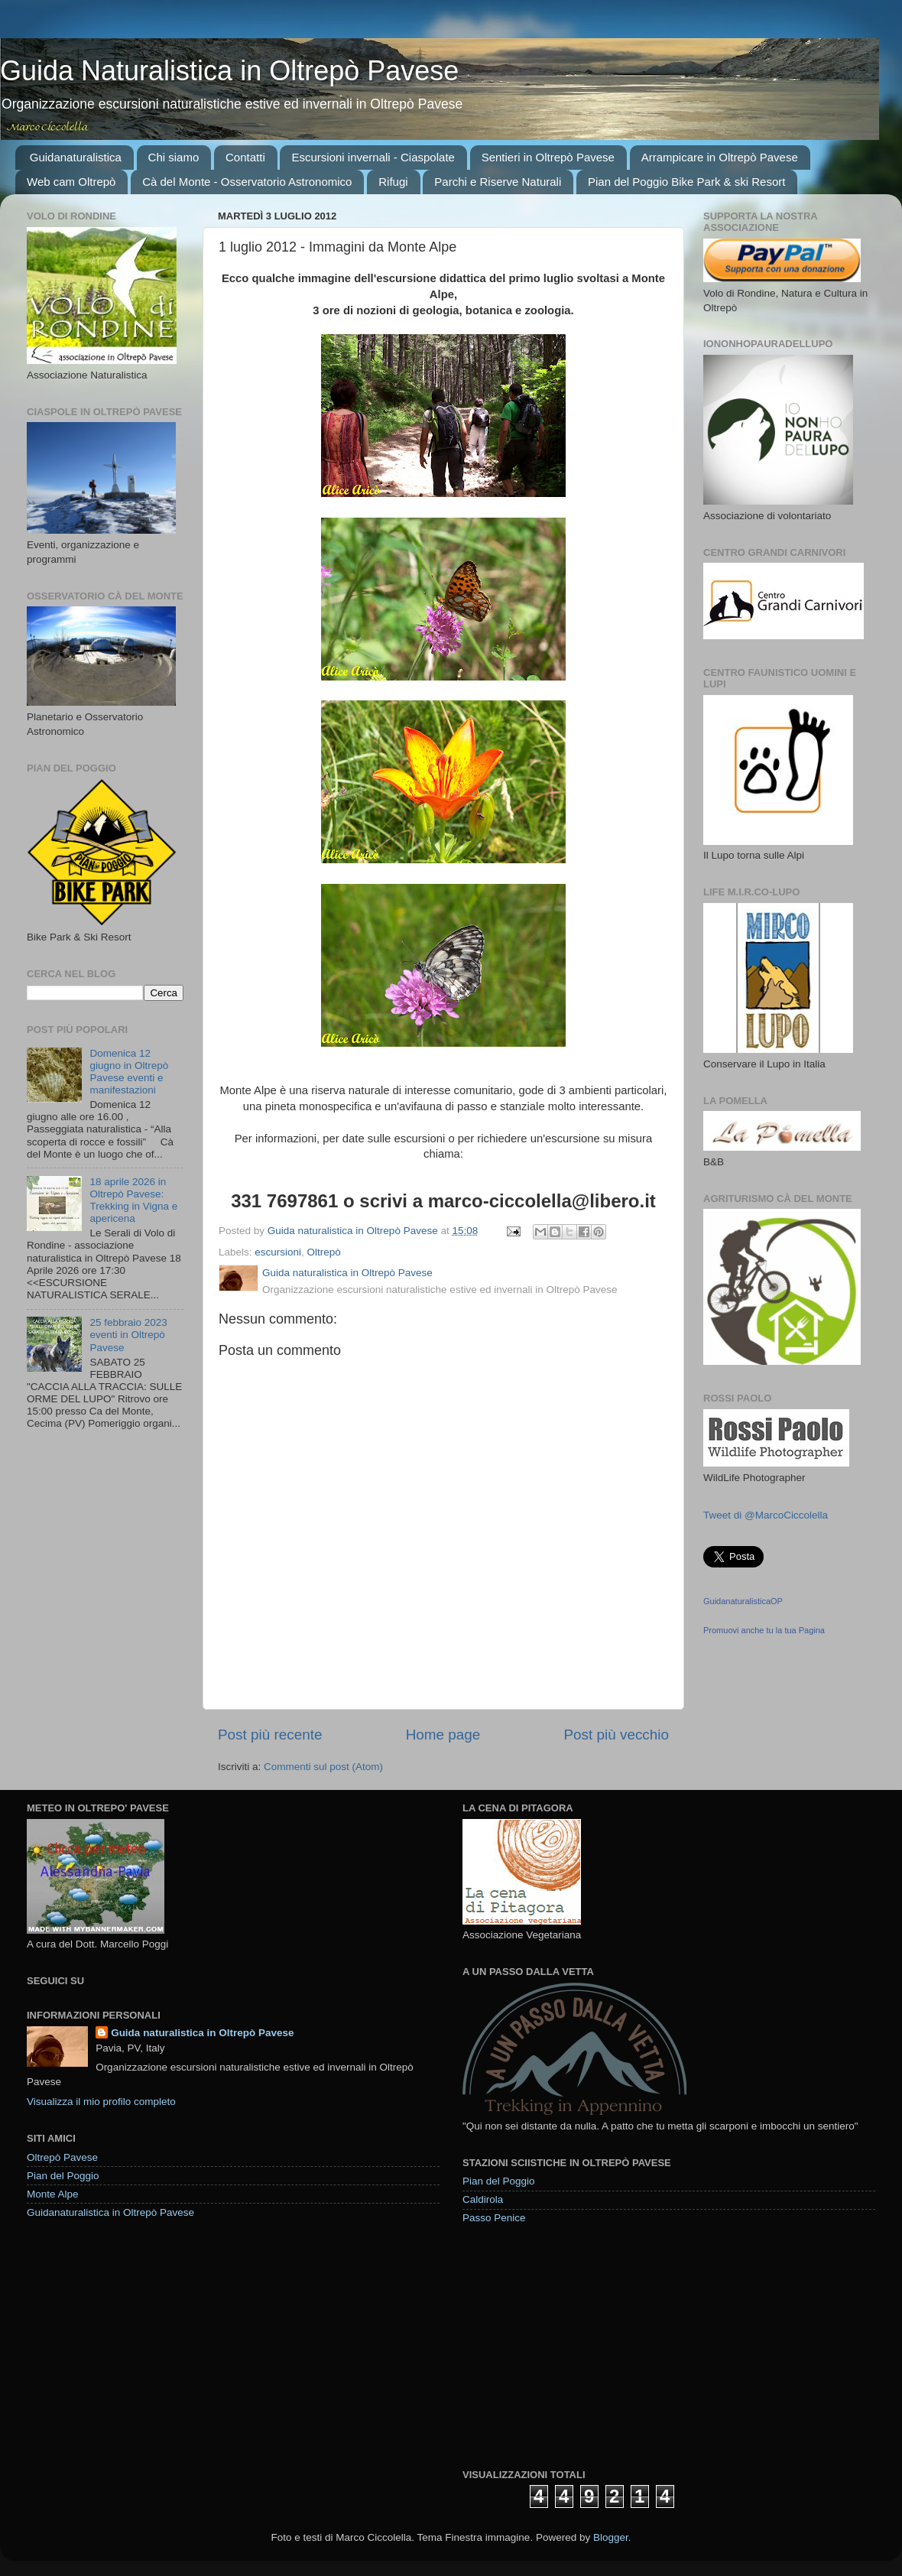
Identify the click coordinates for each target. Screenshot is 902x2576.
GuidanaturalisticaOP (743, 1601)
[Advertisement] (577, 2345)
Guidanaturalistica (76, 157)
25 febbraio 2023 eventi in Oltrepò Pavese (128, 1335)
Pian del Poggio (63, 2175)
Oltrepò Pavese (62, 2157)
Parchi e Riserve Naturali (497, 181)
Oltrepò (324, 1252)
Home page (443, 1735)
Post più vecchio (616, 1735)
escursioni (278, 1252)
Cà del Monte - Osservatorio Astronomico (247, 181)
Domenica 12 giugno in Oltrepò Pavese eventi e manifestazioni (128, 1072)
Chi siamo (174, 157)
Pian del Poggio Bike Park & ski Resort (686, 181)
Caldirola (482, 2199)
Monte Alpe (53, 2194)
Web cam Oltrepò (71, 181)
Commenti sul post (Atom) (323, 1766)
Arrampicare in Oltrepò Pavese (719, 157)
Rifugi (392, 181)
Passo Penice (494, 2218)
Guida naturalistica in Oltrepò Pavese (202, 2032)
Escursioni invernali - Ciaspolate (372, 157)
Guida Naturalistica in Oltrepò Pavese (229, 70)
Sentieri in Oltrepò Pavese (548, 157)
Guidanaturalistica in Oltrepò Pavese (110, 2212)
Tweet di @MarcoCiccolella (765, 1515)
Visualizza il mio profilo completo (101, 2101)
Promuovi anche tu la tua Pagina (764, 1630)
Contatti (245, 157)
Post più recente (270, 1735)
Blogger (610, 2537)
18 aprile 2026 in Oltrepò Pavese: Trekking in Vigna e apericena (133, 1200)
